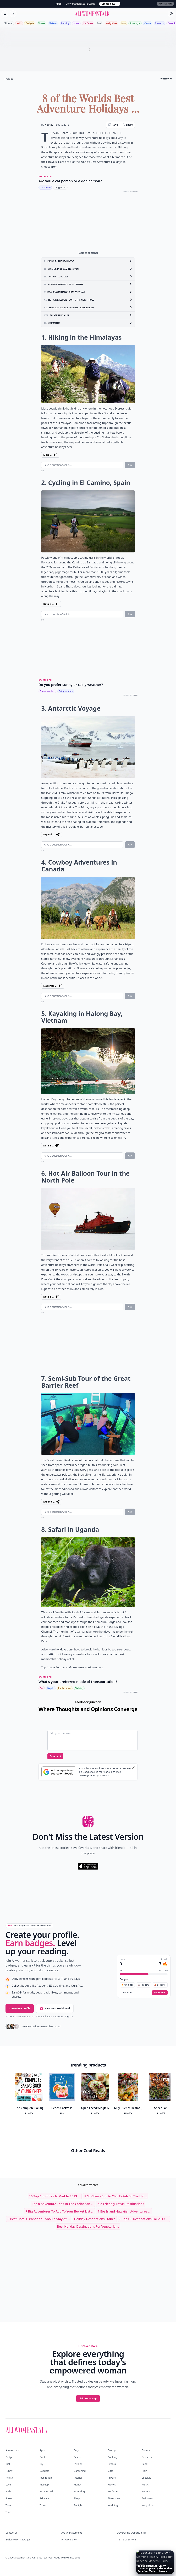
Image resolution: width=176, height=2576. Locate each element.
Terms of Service (126, 2539)
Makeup (53, 23)
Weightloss (111, 23)
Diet (8, 2464)
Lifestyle (146, 2477)
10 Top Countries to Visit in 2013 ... (54, 2196)
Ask (130, 465)
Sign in (69, 2016)
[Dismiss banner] (133, 1768)
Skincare (8, 23)
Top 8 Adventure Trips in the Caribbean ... (63, 2204)
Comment (55, 1756)
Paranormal (46, 2491)
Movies (112, 2484)
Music (76, 23)
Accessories (12, 2450)
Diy (41, 2464)
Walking (79, 1688)
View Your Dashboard (54, 2008)
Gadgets (30, 23)
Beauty (146, 2450)
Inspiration (46, 2477)
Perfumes (88, 23)
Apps (42, 2450)
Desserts (159, 23)
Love (123, 23)
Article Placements (71, 2532)
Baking (112, 2450)
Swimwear (148, 2498)
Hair (144, 2470)
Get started (160, 1992)
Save (113, 124)
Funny (9, 2470)
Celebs (147, 23)
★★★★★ (166, 78)
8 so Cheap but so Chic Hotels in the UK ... (115, 2196)
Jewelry (112, 2477)
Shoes (9, 2498)
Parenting (79, 2491)
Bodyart (10, 2457)
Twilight (78, 2505)
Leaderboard (126, 1992)
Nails (19, 23)
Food (99, 23)
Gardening (80, 2470)
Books (43, 2457)
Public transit (64, 1688)
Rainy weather (66, 691)
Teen (8, 2505)
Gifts (110, 2470)
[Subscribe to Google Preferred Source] (58, 1771)
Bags (76, 2450)
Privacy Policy (68, 2539)
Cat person (45, 187)
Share (127, 124)
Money (77, 2484)
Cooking (112, 2457)
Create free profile (19, 2008)
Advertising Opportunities (132, 2532)
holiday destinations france (94, 2219)
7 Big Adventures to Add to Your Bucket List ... (59, 2211)
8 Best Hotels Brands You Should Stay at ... (39, 2219)
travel (8, 78)
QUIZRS (135, 191)
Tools (8, 2512)
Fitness (41, 23)
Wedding (113, 2505)
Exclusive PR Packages (18, 2539)
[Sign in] (171, 13)
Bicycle (50, 1688)
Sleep (77, 2498)
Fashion (78, 2464)
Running (65, 23)
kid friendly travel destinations (121, 2204)
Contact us (12, 2532)
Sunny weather (47, 691)
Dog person (60, 187)
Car (41, 1688)
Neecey (49, 124)
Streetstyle (135, 23)
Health (9, 2477)
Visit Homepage (88, 2398)
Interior (78, 2477)
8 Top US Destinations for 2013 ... (143, 2219)
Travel (43, 2505)
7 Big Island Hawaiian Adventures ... (124, 2211)
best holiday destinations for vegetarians (88, 2226)
